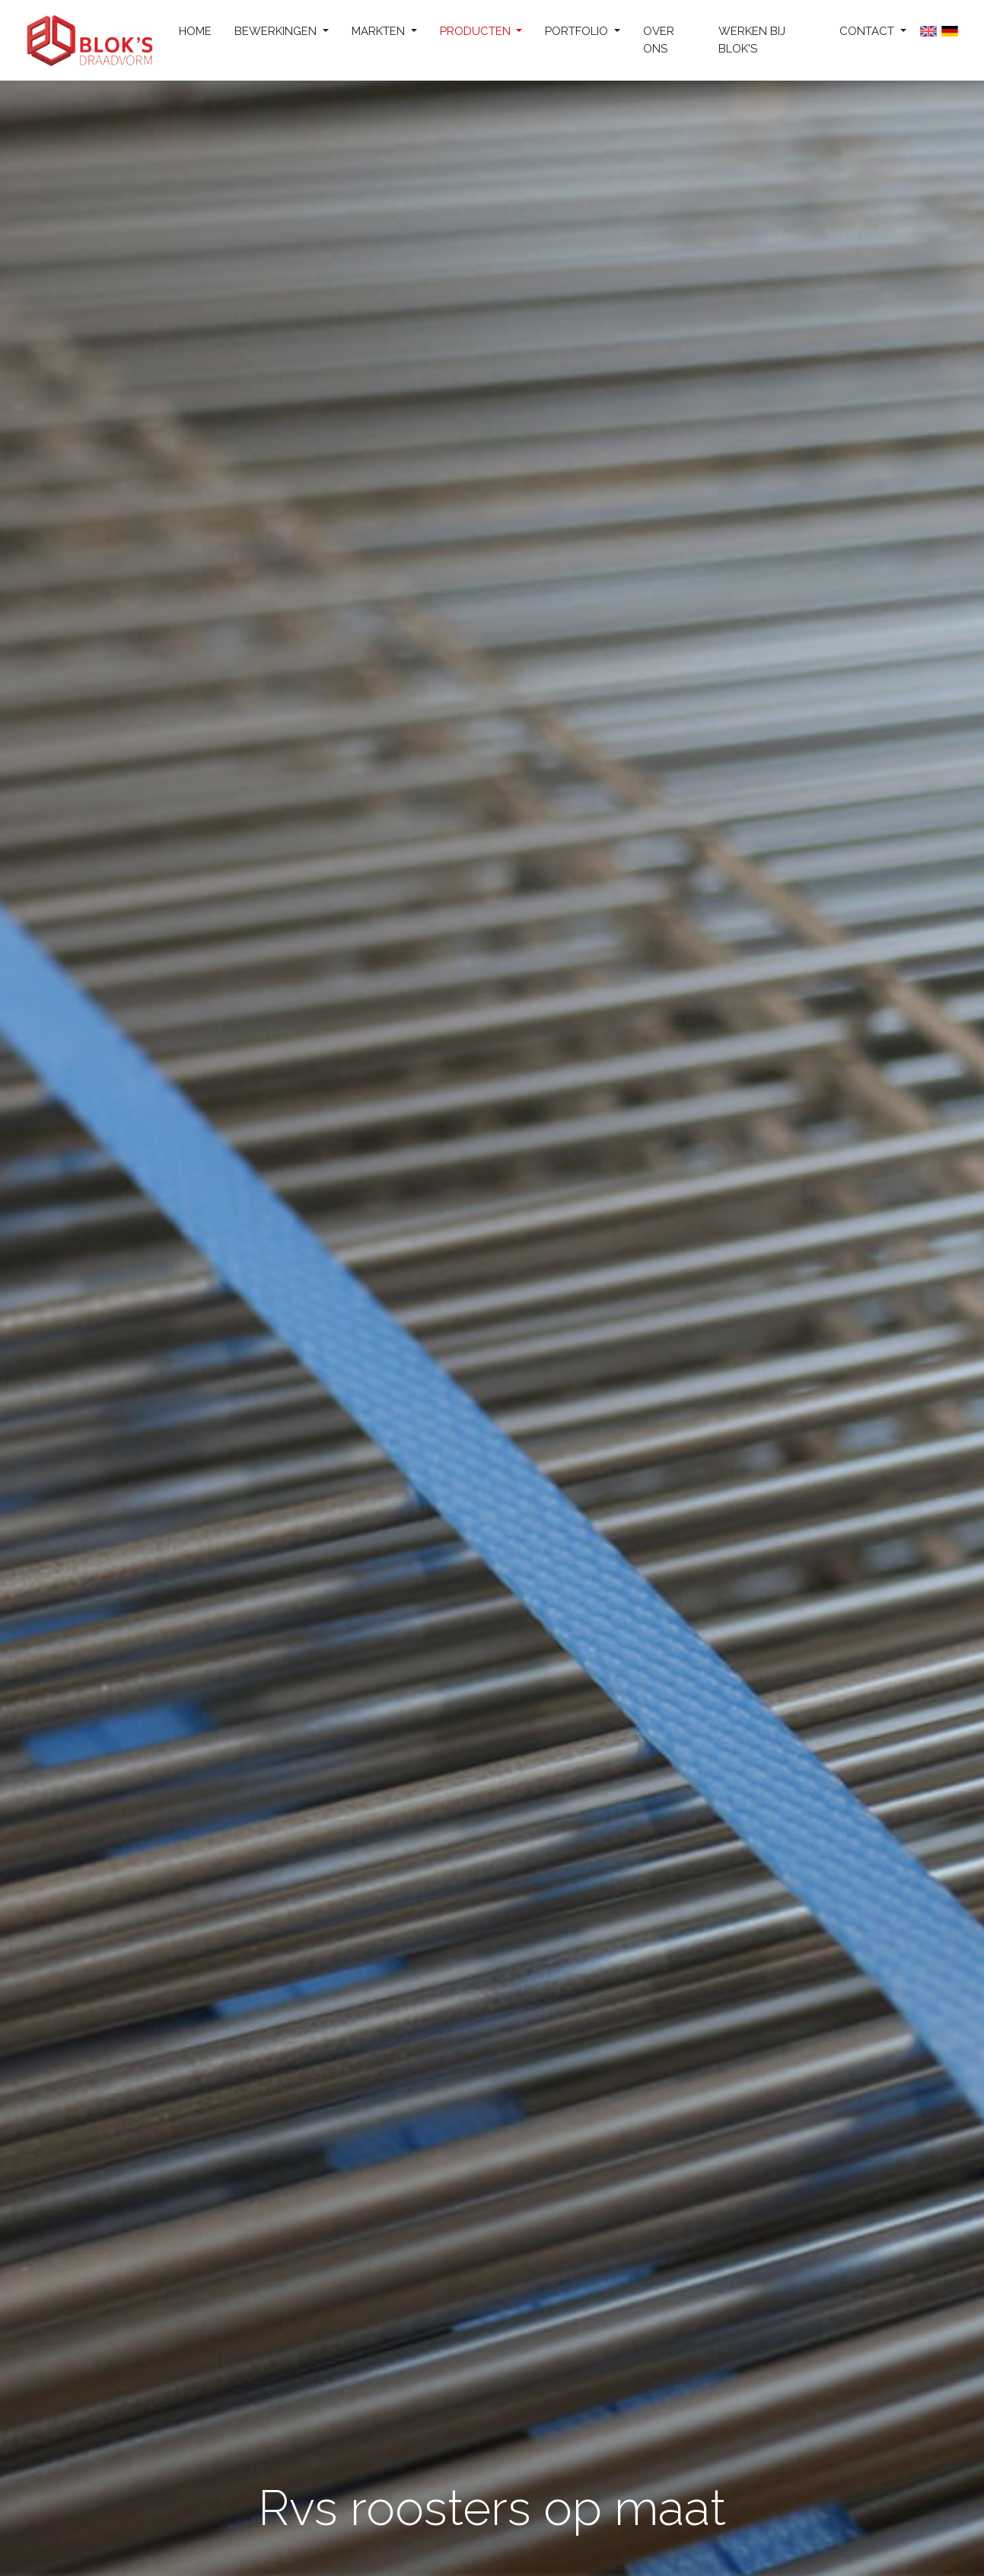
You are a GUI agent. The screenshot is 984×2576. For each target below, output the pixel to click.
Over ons (658, 40)
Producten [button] (477, 31)
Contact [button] (868, 31)
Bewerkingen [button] (277, 31)
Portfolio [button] (578, 31)
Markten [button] (380, 31)
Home (195, 31)
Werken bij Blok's (751, 40)
